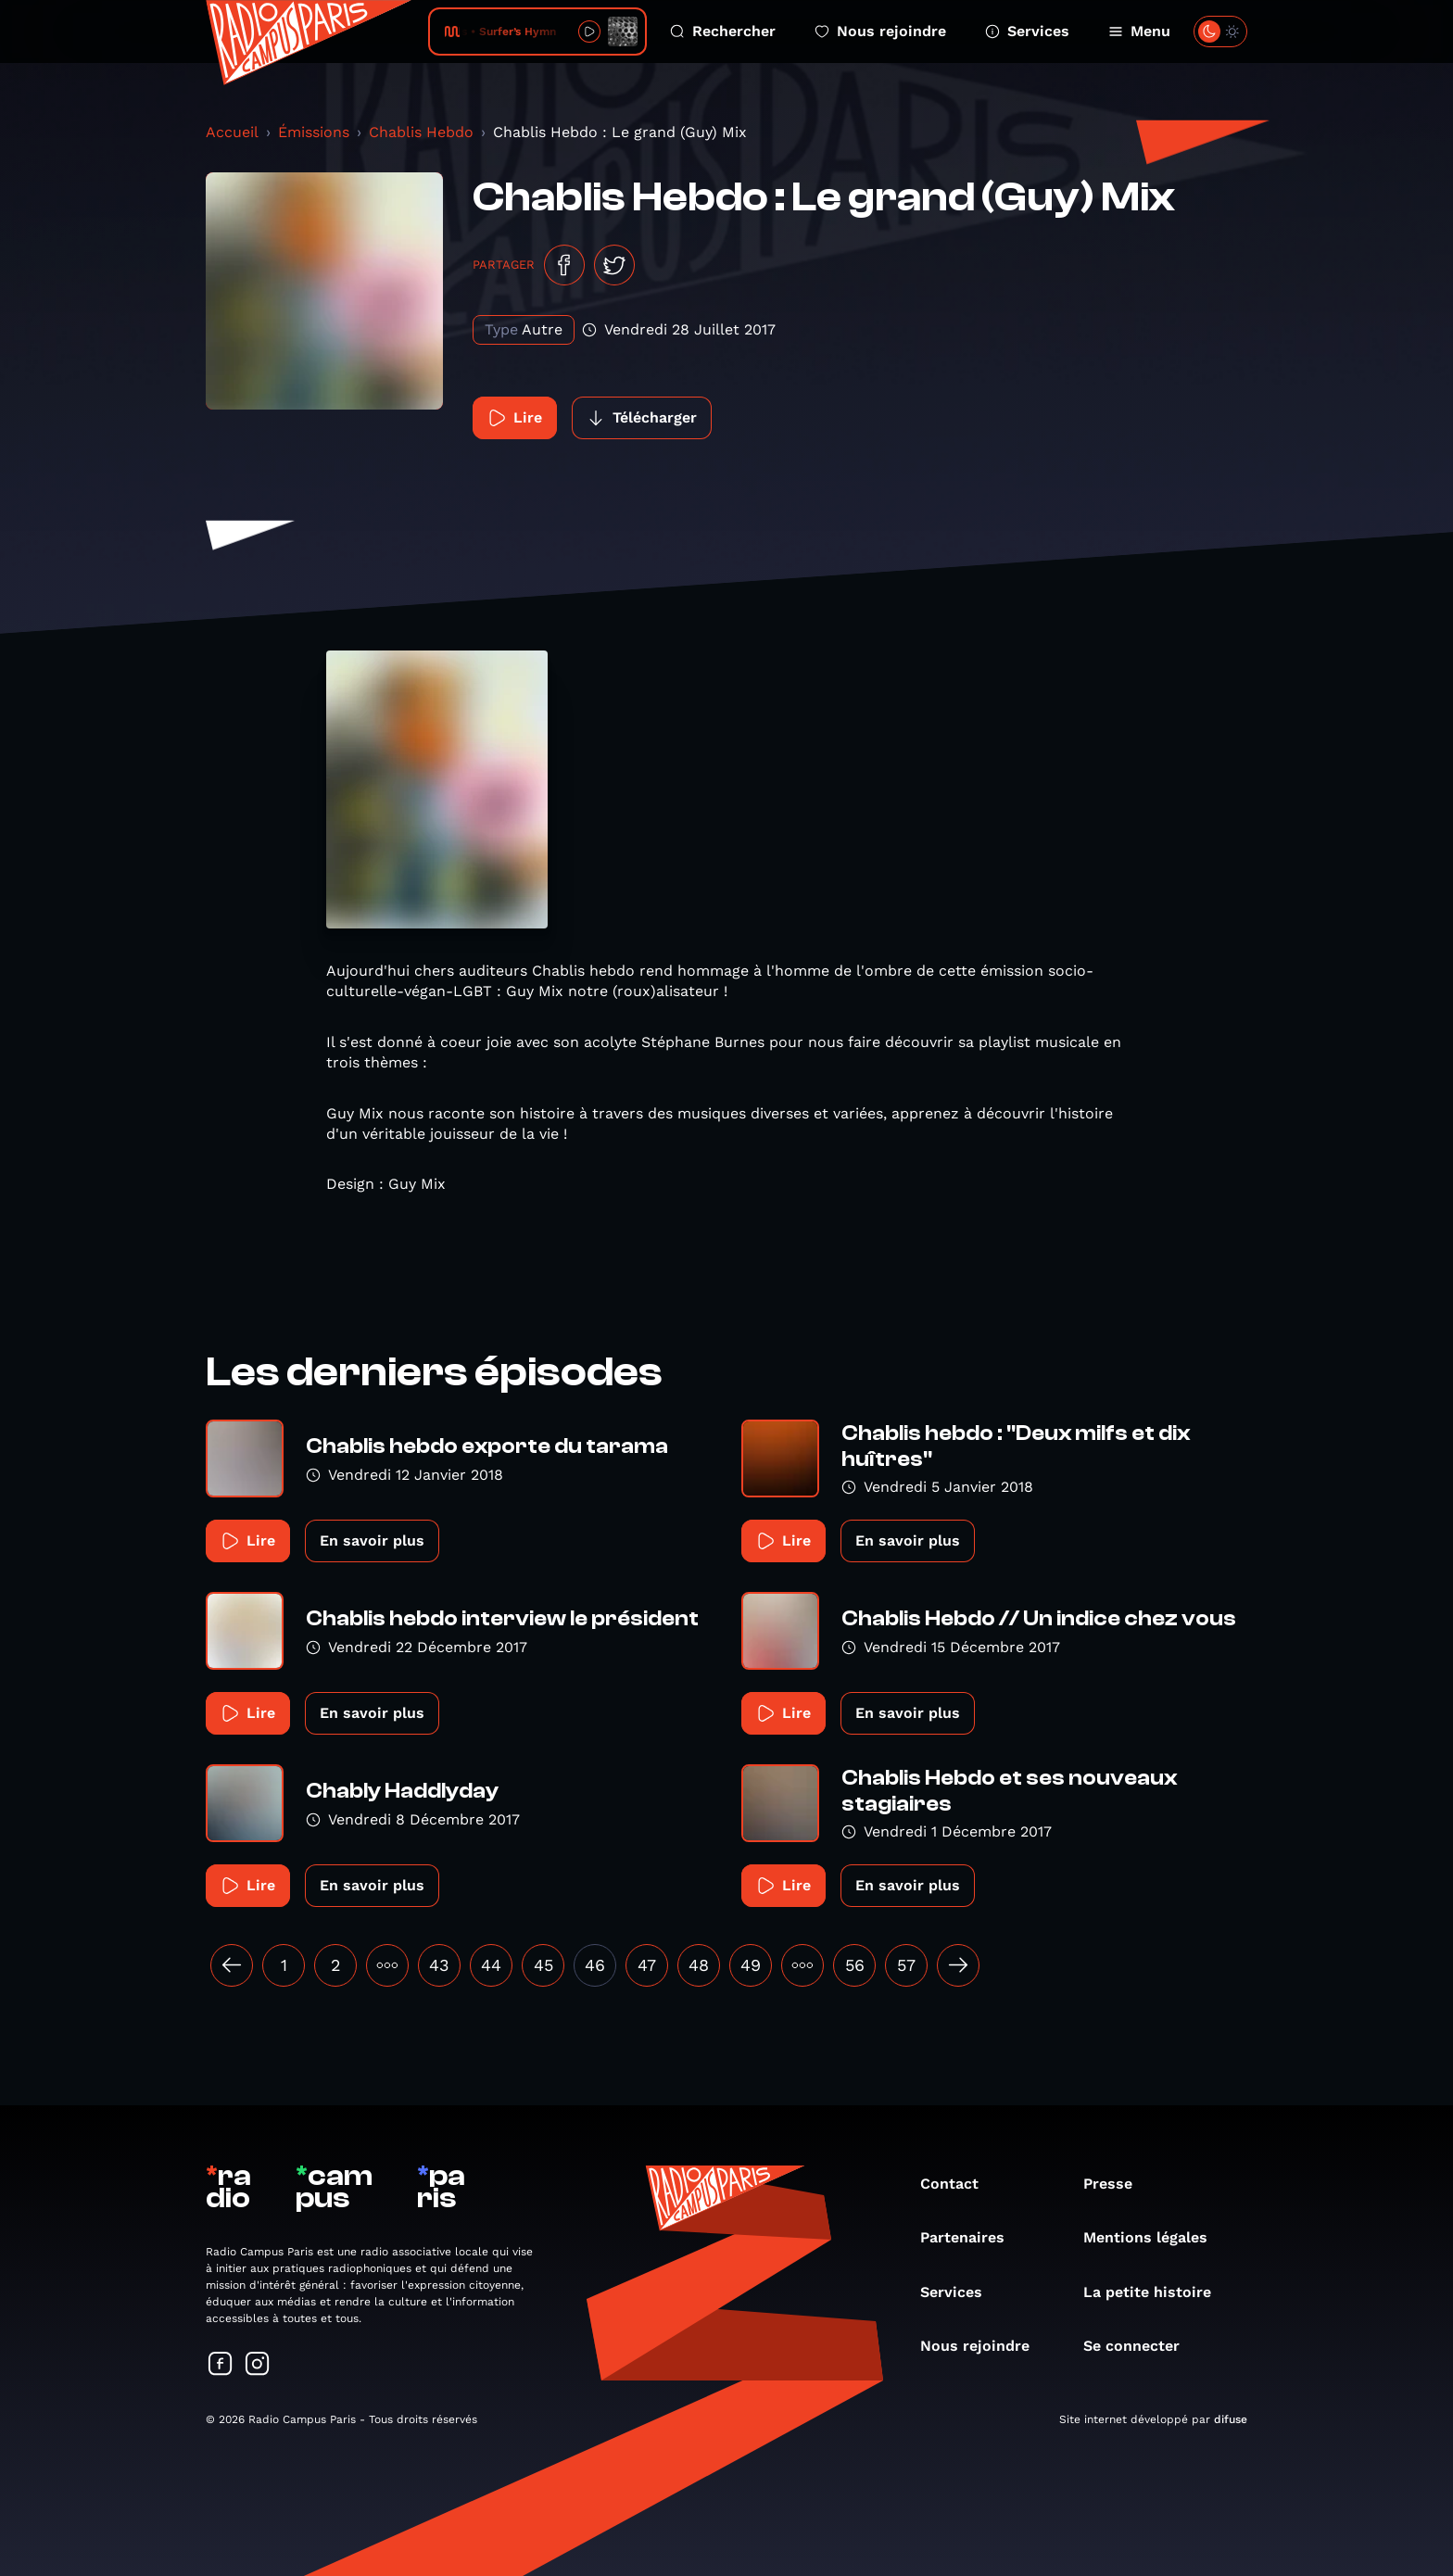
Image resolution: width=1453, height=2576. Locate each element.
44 (491, 1965)
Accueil (232, 132)
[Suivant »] (958, 1965)
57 (906, 1965)
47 (647, 1965)
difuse (1230, 2419)
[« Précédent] (231, 1965)
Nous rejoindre (880, 31)
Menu (1139, 31)
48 (699, 1965)
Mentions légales (1154, 2237)
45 (543, 1965)
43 (439, 1965)
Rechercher (723, 31)
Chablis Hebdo (421, 132)
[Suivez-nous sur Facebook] (220, 2365)
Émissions (313, 132)
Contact (958, 2183)
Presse (1117, 2183)
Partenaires (971, 2237)
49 (750, 1965)
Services (1027, 31)
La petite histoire (1156, 2292)
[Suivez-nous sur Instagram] (257, 2365)
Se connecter (1140, 2346)
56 (855, 1965)
